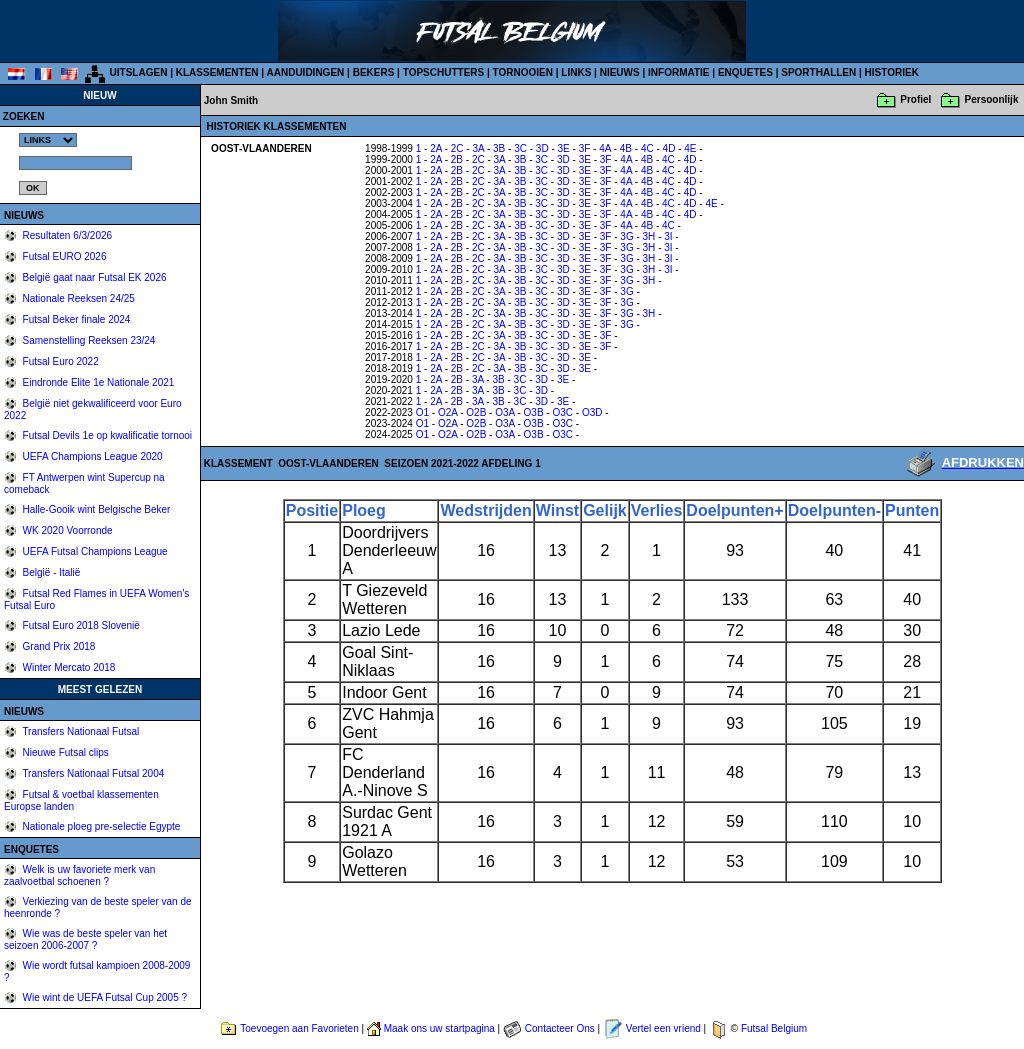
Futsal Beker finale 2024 (75, 319)
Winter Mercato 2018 (68, 667)
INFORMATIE (678, 72)
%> (48, 140)
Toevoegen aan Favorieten (299, 1028)
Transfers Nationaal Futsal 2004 (92, 773)
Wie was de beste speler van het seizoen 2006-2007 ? (85, 939)
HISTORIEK (892, 72)
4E (690, 148)
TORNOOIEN (523, 72)
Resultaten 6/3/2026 (66, 235)
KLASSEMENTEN (217, 72)
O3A (504, 412)
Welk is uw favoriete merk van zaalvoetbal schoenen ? (79, 875)
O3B (534, 412)
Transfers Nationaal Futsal (80, 731)
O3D (592, 412)
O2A (447, 412)
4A (605, 148)
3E (564, 148)
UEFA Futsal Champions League (94, 551)
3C (520, 148)
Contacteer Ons (560, 1028)
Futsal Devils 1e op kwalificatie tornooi (106, 435)
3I (668, 236)
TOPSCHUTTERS (444, 72)
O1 (422, 412)
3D (542, 148)
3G (626, 236)
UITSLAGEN (139, 72)
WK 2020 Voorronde (66, 530)
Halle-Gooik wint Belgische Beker (95, 509)
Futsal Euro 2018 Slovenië (80, 625)
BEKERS (374, 72)
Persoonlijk (992, 99)
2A (436, 148)
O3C (562, 412)
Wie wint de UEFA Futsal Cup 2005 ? (103, 997)
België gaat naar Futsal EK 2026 (93, 277)
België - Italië (50, 572)
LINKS (576, 72)
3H (649, 236)
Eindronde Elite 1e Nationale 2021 (97, 382)
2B (457, 159)
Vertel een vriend (663, 1028)
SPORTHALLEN (818, 72)
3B (499, 148)
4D (669, 148)
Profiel (915, 99)
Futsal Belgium (774, 1028)
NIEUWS (620, 72)
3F (585, 148)
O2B (476, 412)
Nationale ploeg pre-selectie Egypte (100, 826)
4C (647, 148)
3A (478, 148)
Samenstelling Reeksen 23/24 (88, 340)
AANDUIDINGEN (306, 72)
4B (626, 148)
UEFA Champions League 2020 (91, 456)
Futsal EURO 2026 (63, 256)
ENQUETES (745, 72)
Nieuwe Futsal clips (64, 752)
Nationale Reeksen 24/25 (77, 298)
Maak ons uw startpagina (439, 1028)
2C (457, 148)
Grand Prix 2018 (58, 646)
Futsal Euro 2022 (59, 361)
